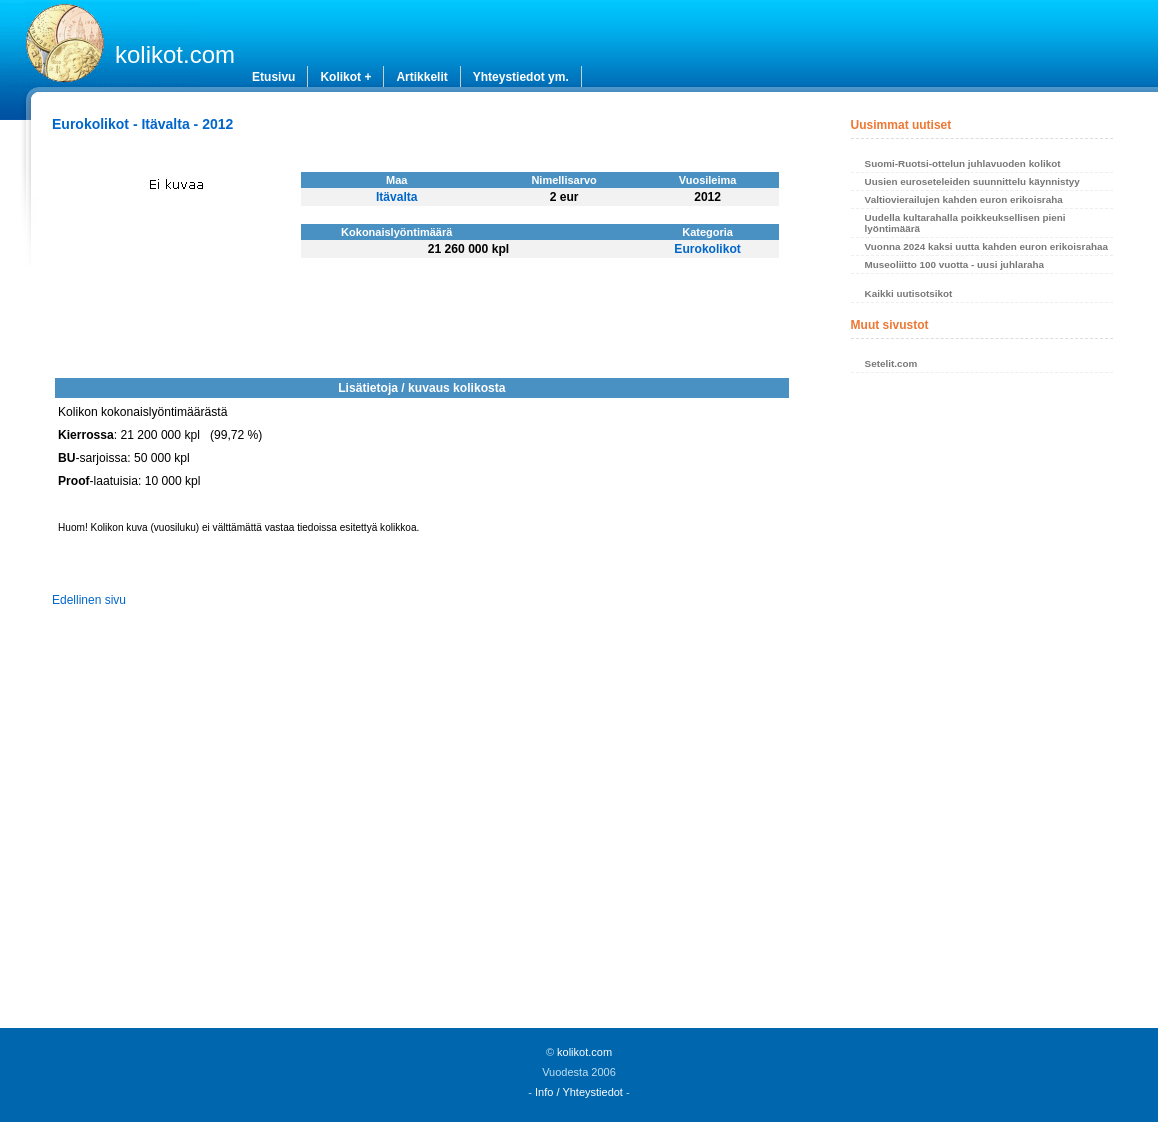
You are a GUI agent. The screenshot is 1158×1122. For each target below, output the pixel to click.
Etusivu (273, 77)
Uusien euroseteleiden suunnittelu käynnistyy (972, 181)
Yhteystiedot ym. (521, 77)
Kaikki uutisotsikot (909, 293)
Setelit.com (891, 363)
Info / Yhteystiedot (579, 1092)
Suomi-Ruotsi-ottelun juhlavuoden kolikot (963, 163)
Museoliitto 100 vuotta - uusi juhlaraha (954, 264)
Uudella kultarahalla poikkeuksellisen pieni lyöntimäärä (965, 223)
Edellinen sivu (89, 600)
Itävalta (397, 197)
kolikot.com (175, 54)
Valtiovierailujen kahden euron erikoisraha (964, 199)
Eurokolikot (707, 249)
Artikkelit (421, 77)
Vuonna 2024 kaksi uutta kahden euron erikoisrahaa (986, 246)
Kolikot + (345, 77)
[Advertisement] (982, 706)
